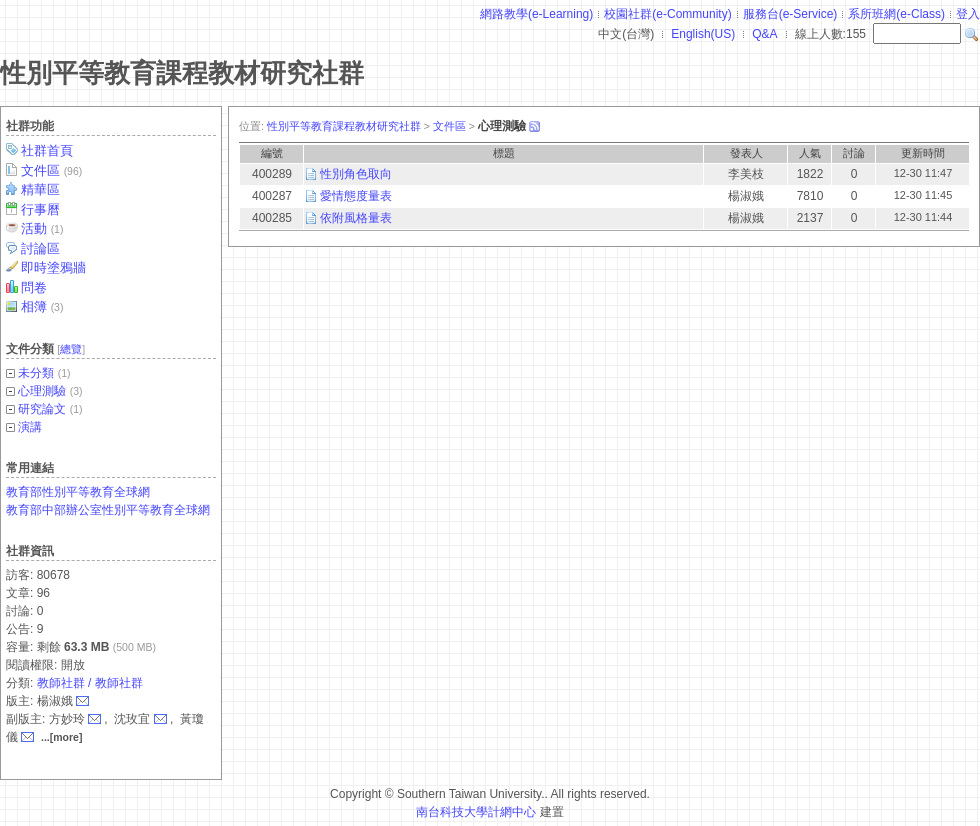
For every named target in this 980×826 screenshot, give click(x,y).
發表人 (746, 153)
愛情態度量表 (356, 196)
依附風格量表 (356, 218)
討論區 (42, 248)
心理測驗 (42, 391)
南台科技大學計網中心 (476, 812)
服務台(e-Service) (790, 14)
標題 (504, 153)
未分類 (36, 373)
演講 (30, 427)
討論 (854, 153)
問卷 (35, 287)
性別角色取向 (356, 174)
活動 (43, 228)
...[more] (61, 737)
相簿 (43, 306)
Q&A (764, 34)
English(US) (703, 34)
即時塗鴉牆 (55, 267)
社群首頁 (48, 150)
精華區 (42, 189)
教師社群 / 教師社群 (90, 683)
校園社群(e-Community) (667, 14)
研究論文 (42, 409)
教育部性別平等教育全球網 (78, 492)
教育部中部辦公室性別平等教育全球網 (108, 510)
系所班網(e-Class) (896, 14)
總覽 (71, 349)
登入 (968, 14)
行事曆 (42, 209)
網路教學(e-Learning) (536, 14)
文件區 (53, 170)
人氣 (810, 153)
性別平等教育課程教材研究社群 (182, 73)
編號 (272, 153)
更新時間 (923, 153)
